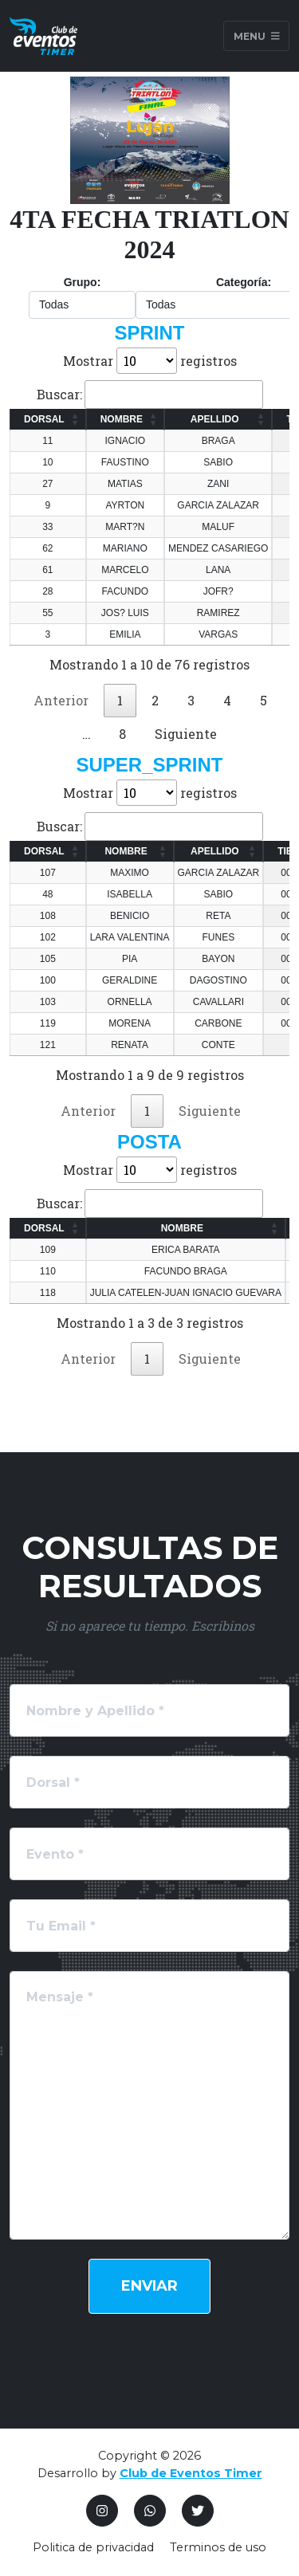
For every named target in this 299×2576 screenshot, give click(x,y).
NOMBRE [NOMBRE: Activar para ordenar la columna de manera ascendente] (121, 419)
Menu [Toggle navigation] (257, 35)
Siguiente (186, 733)
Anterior (61, 700)
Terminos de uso (218, 2547)
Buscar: (150, 394)
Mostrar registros (150, 361)
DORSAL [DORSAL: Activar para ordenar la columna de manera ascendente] (44, 419)
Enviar (149, 2286)
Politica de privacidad (93, 2547)
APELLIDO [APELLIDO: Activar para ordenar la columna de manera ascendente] (215, 419)
